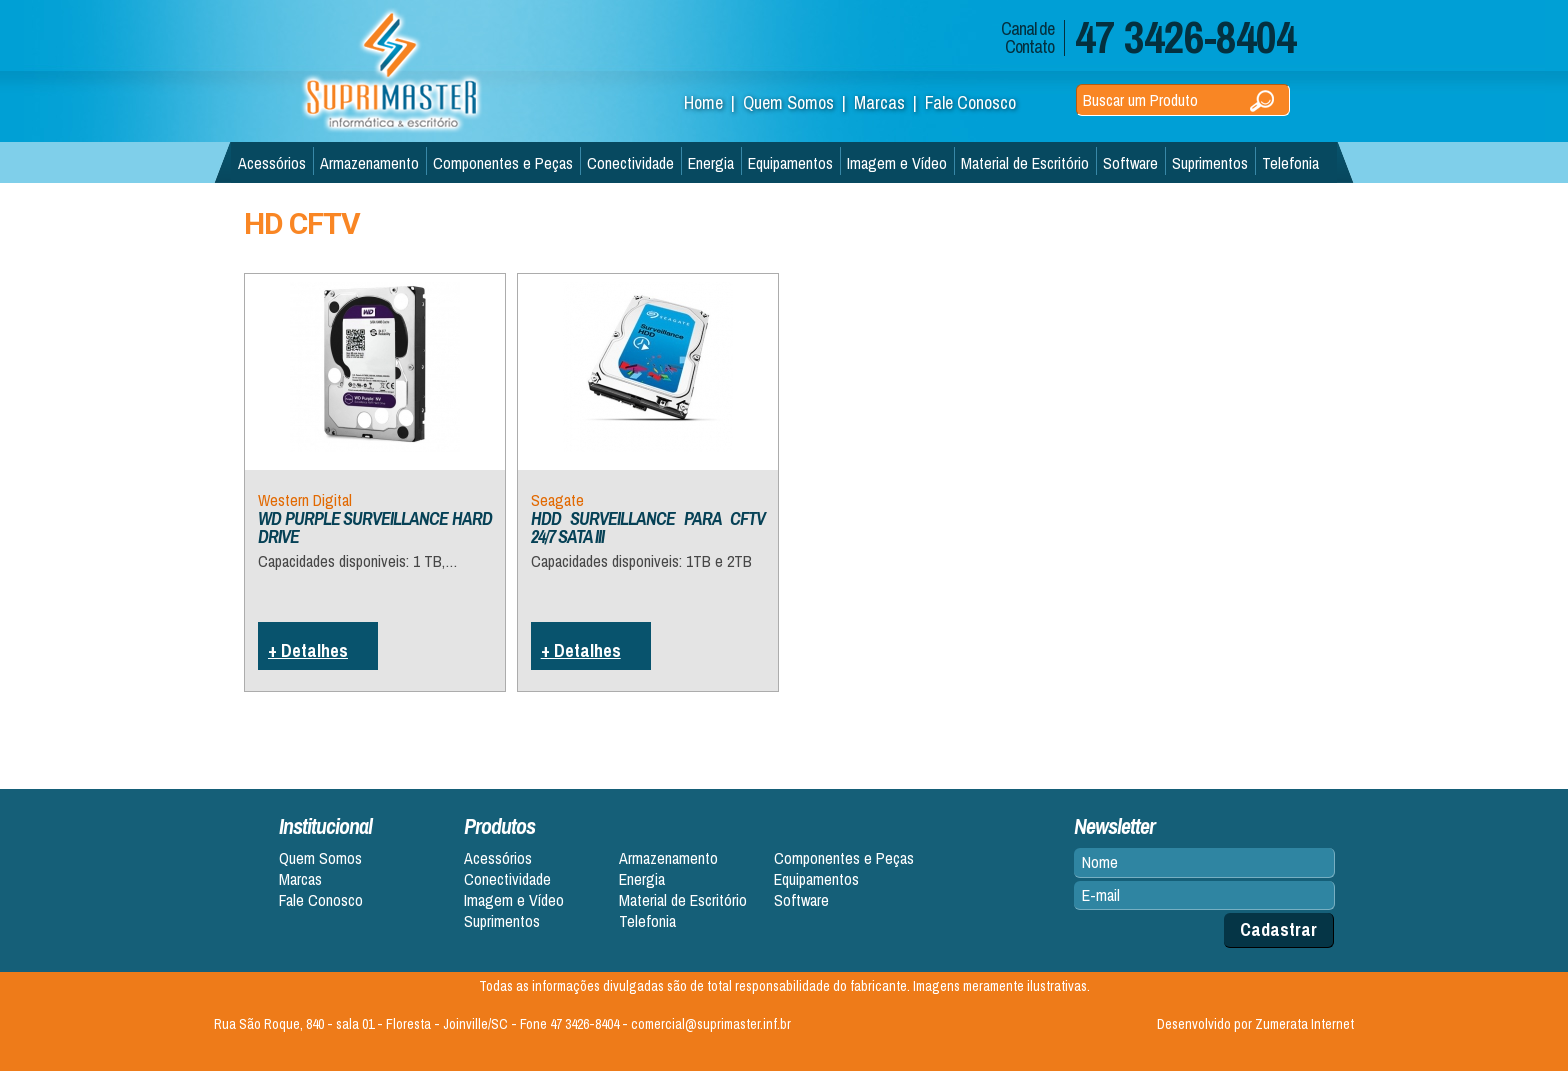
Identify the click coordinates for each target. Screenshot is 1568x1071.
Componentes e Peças (503, 163)
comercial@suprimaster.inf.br (711, 1024)
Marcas (300, 879)
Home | (713, 102)
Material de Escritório (1025, 163)
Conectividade (630, 163)
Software (1130, 163)
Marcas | (889, 102)
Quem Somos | (798, 102)
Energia (711, 163)
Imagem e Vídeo (897, 163)
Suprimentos (1210, 163)
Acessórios (272, 163)
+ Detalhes (308, 650)
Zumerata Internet (1304, 1024)
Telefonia (1290, 163)
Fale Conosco (970, 102)
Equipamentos (790, 163)
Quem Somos (320, 858)
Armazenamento (369, 163)
